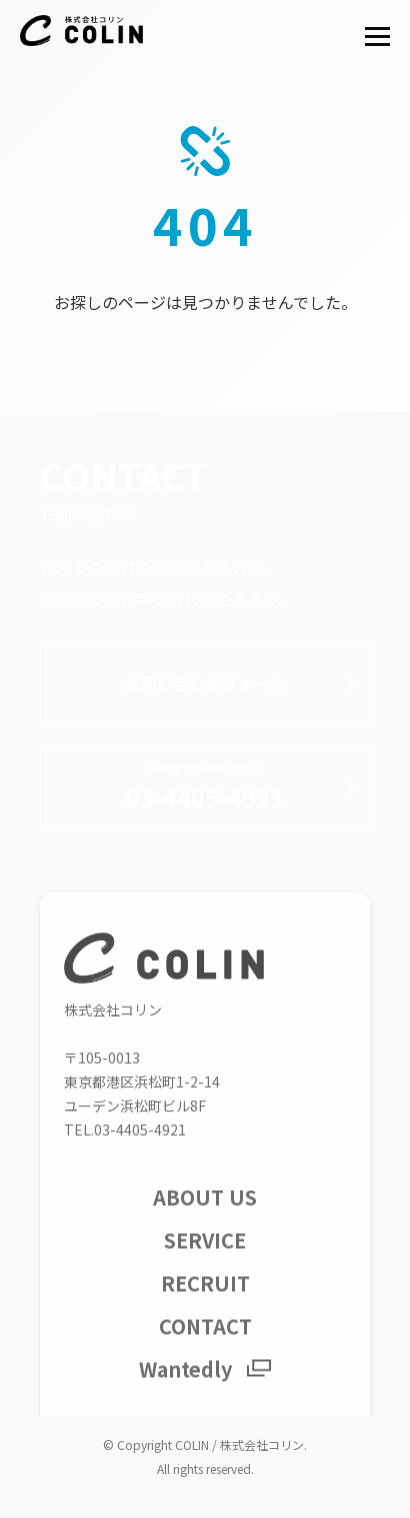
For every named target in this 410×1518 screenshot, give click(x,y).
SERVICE (205, 1256)
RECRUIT (205, 1299)
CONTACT (205, 1342)
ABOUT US (205, 1213)
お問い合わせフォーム (205, 683)
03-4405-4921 (205, 787)
